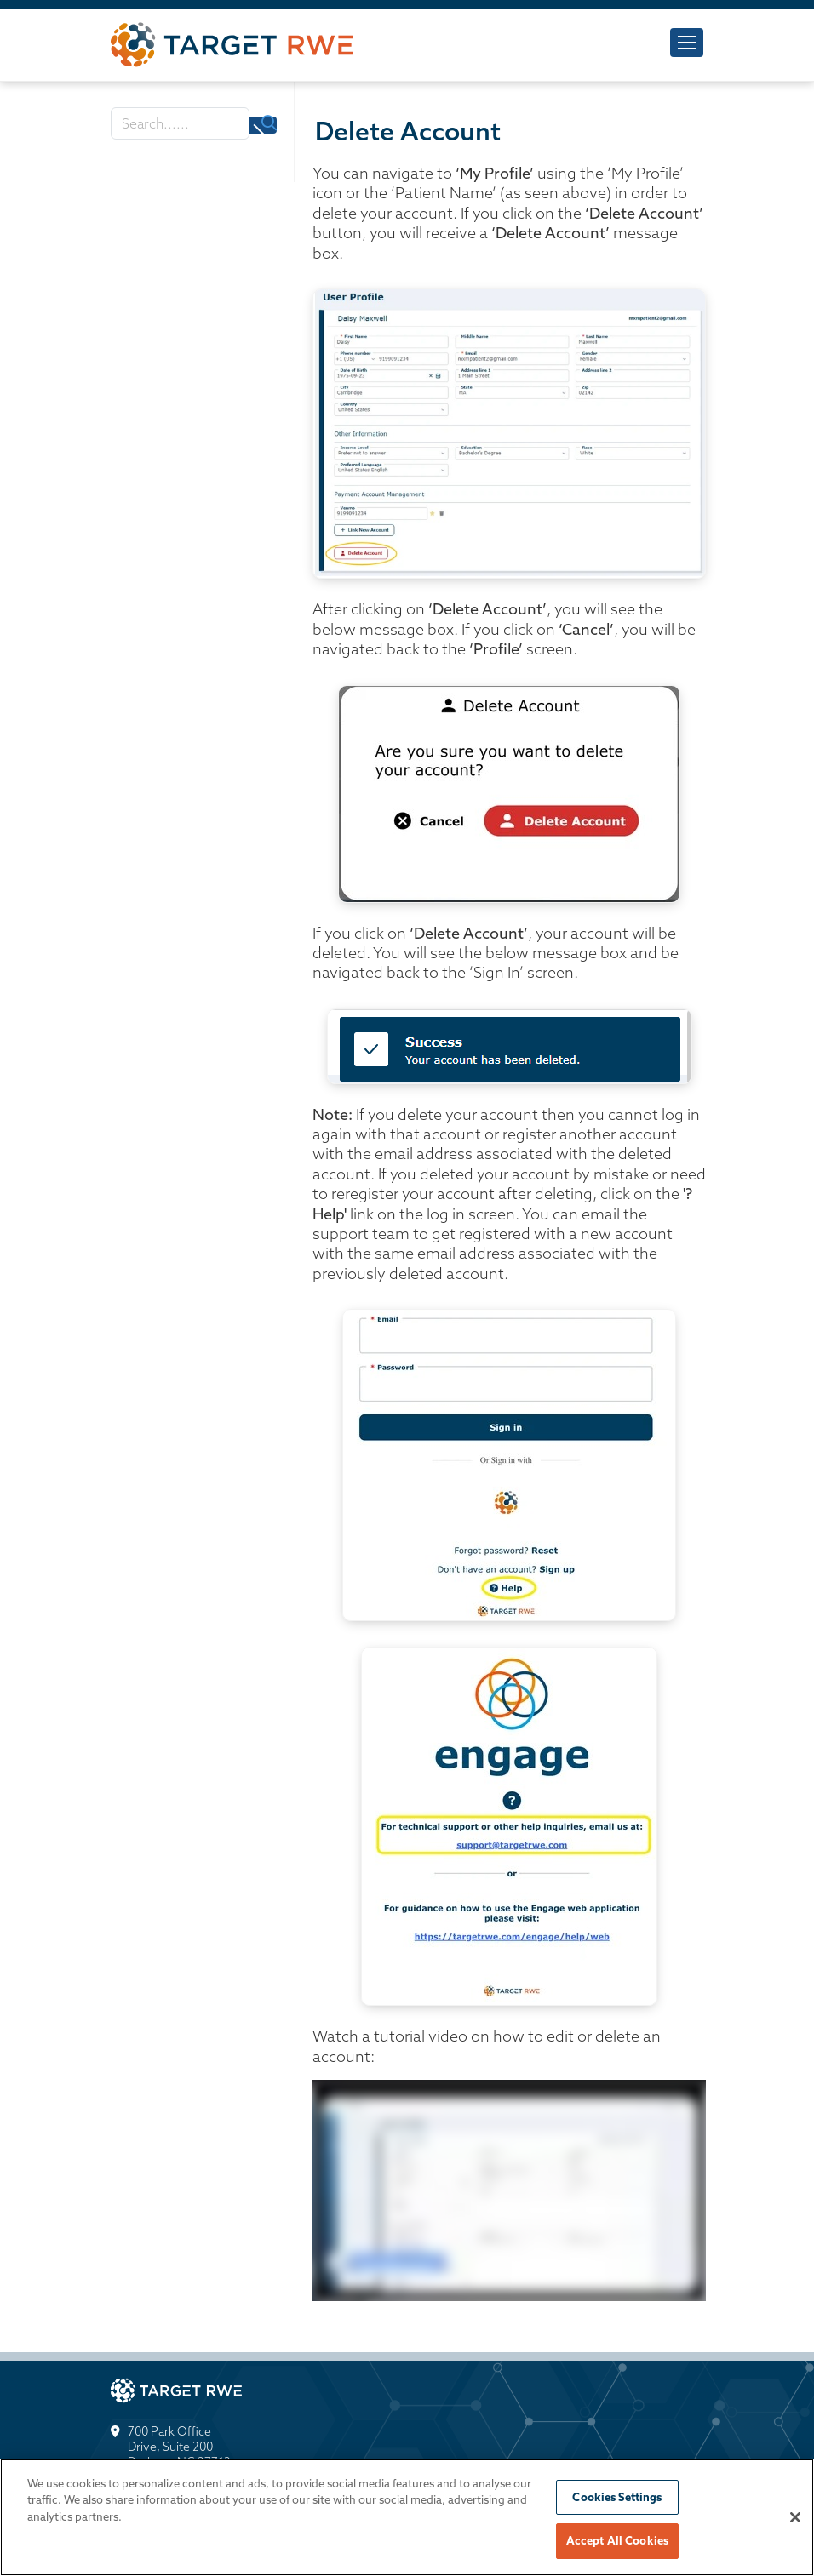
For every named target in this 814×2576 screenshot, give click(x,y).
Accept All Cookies (617, 2543)
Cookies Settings (617, 2498)
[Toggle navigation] (686, 42)
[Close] (795, 2519)
